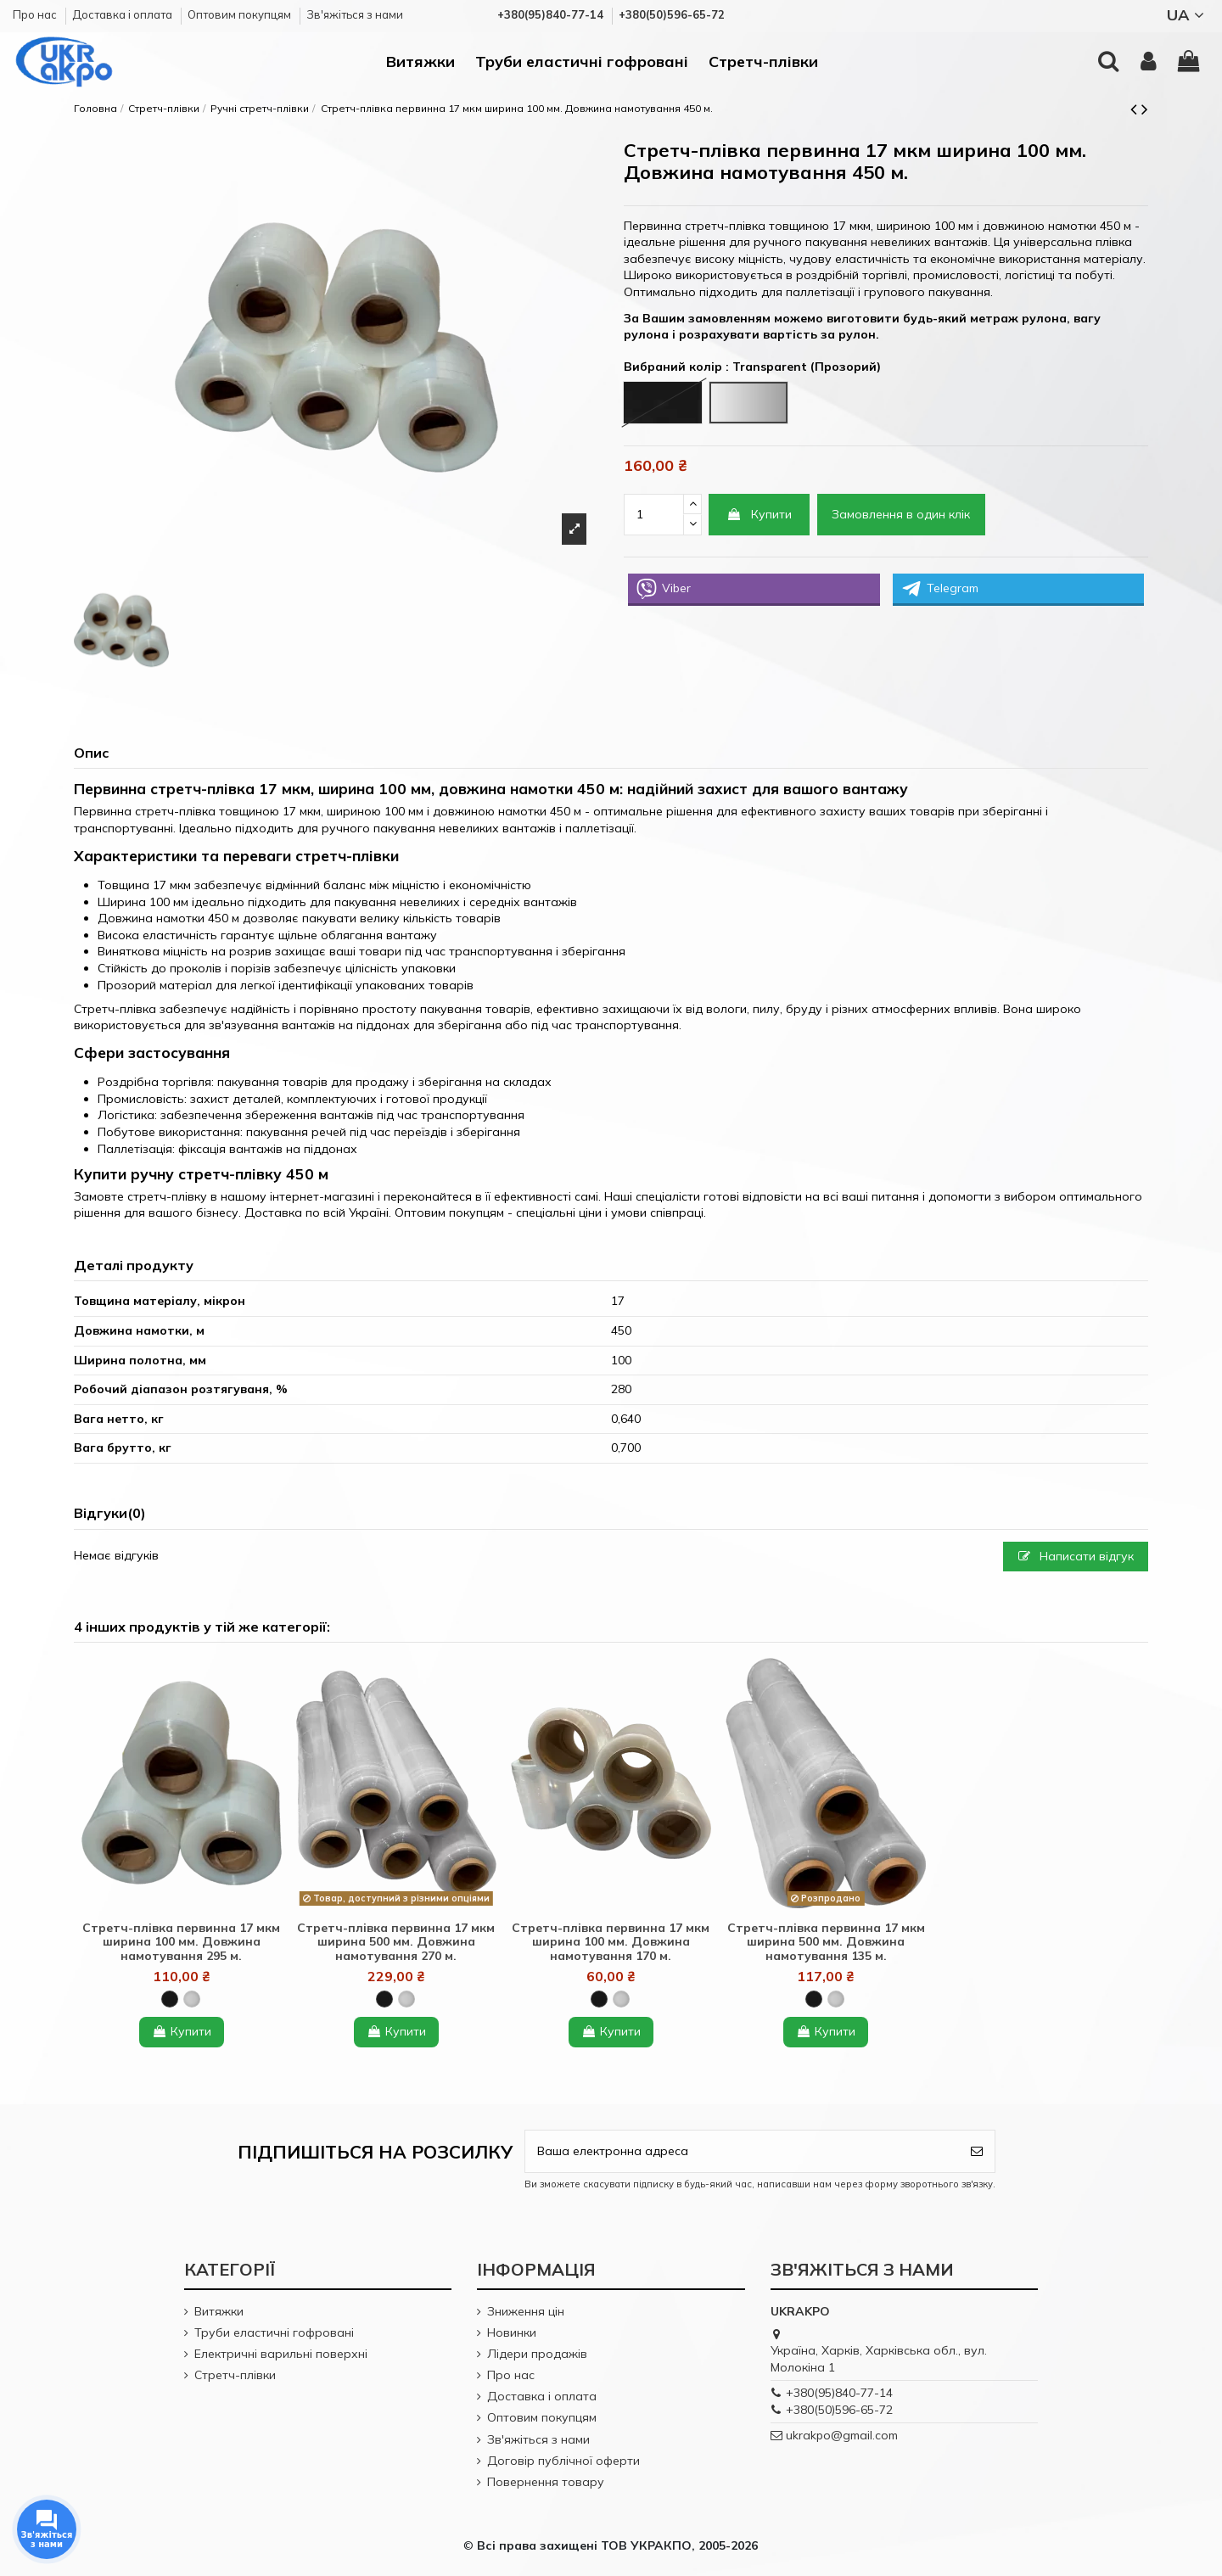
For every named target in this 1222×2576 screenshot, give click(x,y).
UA (1188, 15)
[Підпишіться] (977, 2151)
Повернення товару (545, 2481)
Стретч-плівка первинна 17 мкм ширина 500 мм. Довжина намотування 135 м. (826, 1942)
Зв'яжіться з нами (354, 14)
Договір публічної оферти (563, 2460)
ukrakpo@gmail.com (842, 2435)
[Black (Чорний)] (169, 1999)
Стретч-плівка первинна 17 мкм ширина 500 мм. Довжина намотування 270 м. (396, 1942)
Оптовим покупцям (241, 14)
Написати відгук (1076, 1556)
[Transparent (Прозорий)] (191, 1999)
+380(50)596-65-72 (839, 2409)
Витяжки (219, 2311)
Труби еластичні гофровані (274, 2332)
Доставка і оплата (123, 14)
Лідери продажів (537, 2353)
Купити (759, 514)
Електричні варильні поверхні (280, 2353)
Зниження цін (525, 2311)
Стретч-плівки (235, 2375)
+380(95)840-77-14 (839, 2392)
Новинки (511, 2332)
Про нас (36, 14)
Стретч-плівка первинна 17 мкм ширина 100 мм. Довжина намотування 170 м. (610, 1942)
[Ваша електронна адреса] (742, 2151)
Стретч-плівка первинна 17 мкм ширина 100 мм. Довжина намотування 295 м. (181, 1942)
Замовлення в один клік (901, 514)
